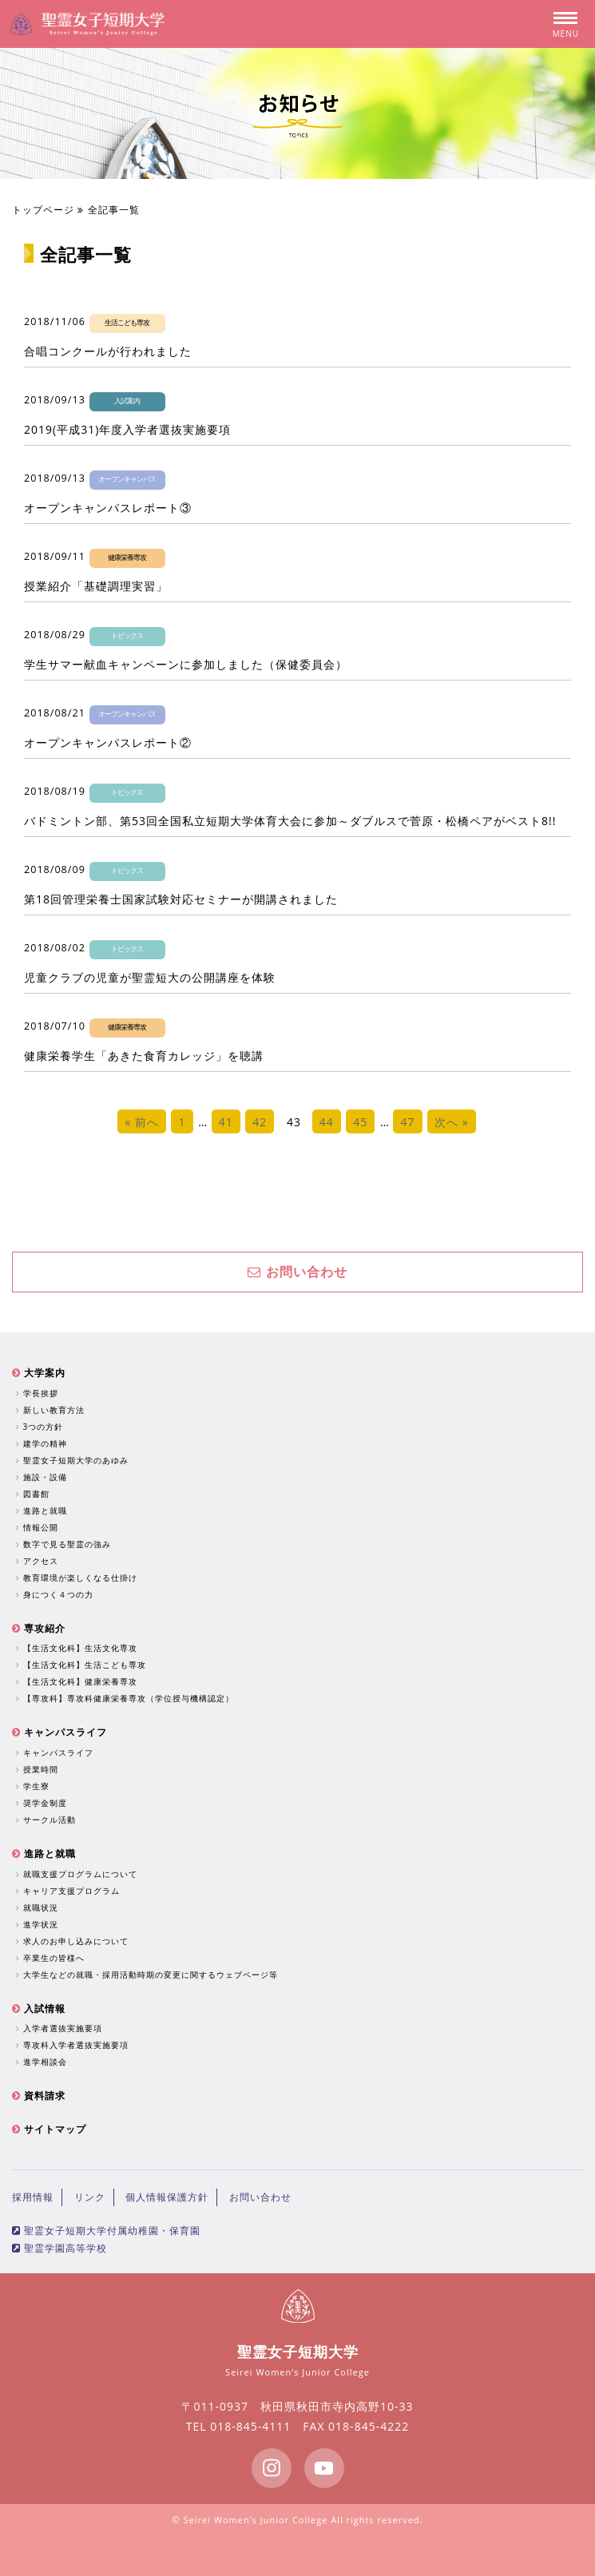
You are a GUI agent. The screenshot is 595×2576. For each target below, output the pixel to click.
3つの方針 (41, 1426)
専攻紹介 (38, 1628)
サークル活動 (48, 1819)
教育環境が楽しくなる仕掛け (78, 1577)
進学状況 (39, 1924)
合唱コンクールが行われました (108, 351)
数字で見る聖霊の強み (65, 1544)
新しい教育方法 (52, 1409)
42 (259, 1121)
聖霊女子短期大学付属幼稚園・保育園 (106, 2230)
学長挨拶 (39, 1393)
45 (360, 1121)
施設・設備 (43, 1476)
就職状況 (39, 1907)
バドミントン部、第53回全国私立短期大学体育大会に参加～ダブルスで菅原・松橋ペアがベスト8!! (290, 820)
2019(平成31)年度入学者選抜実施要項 (127, 429)
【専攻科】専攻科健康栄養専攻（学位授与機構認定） (127, 1698)
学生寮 (35, 1786)
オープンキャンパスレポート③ (108, 507)
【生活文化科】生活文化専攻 (78, 1647)
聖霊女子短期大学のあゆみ (74, 1460)
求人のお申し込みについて (74, 1941)
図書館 (35, 1493)
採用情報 (33, 2197)
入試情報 (38, 2008)
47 (407, 1121)
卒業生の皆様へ (52, 1957)
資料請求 (38, 2095)
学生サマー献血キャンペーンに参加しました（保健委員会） (185, 664)
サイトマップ (49, 2129)
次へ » (451, 1121)
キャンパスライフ (59, 1732)
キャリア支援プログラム (70, 1890)
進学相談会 (43, 2061)
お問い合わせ (297, 1271)
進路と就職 (43, 1510)
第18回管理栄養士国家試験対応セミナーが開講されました (181, 899)
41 (226, 1121)
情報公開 (39, 1527)
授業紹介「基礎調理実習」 (96, 585)
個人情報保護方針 (166, 2197)
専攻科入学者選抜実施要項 (74, 2044)
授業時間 (39, 1769)
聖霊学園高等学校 (59, 2248)
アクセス (39, 1560)
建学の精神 (43, 1443)
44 (326, 1121)
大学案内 (38, 1372)
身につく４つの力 (56, 1594)
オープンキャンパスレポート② (108, 742)
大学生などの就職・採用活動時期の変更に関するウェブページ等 (149, 1974)
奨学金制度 (43, 1802)
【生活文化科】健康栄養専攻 (78, 1681)
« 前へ (142, 1121)
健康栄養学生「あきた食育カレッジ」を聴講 (144, 1055)
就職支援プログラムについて (78, 1873)
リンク (89, 2197)
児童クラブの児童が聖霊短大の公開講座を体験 (150, 977)
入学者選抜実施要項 (61, 2028)
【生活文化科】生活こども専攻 (83, 1664)
